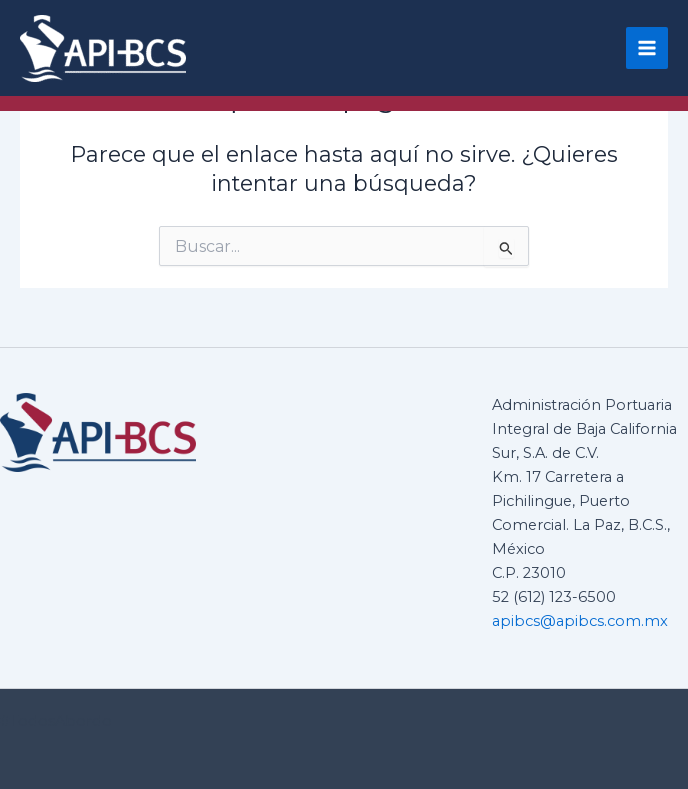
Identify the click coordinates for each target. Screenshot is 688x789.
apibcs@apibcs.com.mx (580, 621)
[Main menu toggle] (647, 48)
